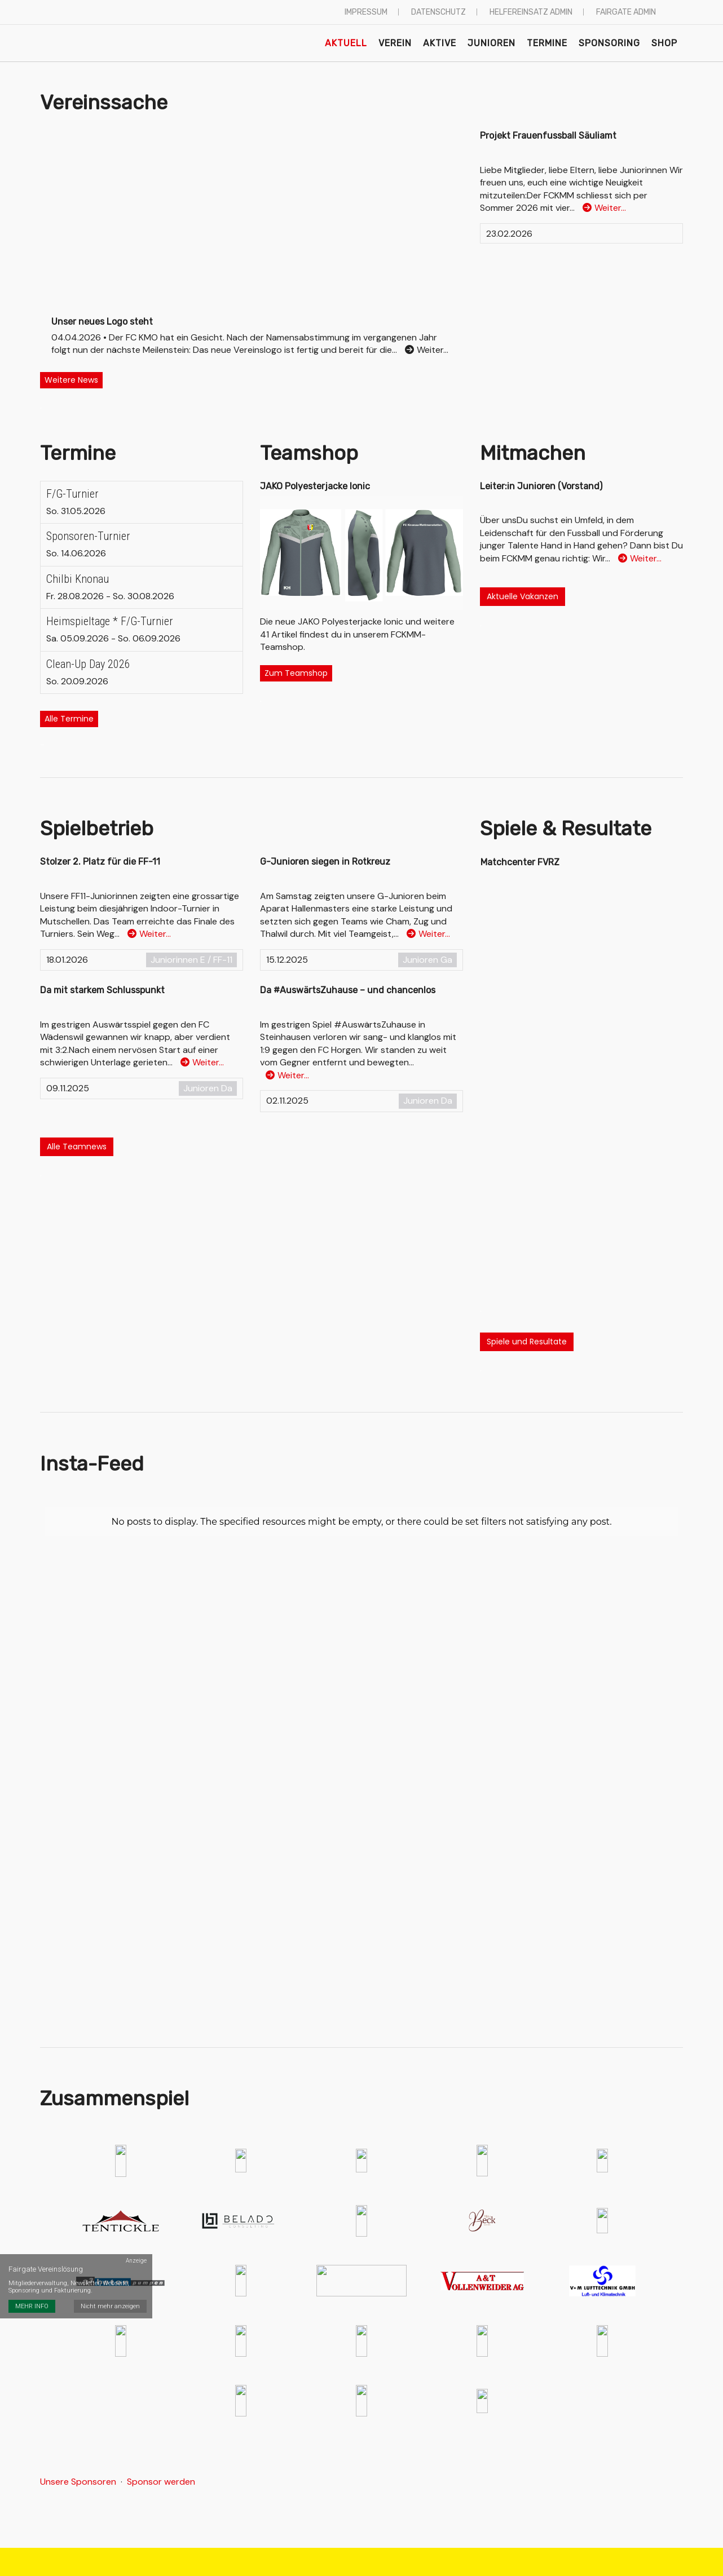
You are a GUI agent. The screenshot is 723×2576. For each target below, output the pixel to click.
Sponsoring (609, 43)
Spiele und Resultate (527, 1341)
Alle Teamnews (77, 1146)
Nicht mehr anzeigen (110, 2306)
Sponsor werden (161, 2482)
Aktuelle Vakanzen (522, 596)
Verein (395, 43)
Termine (547, 43)
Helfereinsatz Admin (531, 12)
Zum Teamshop (296, 673)
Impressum (366, 12)
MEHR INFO (32, 2306)
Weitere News (71, 380)
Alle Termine (69, 718)
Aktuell (346, 43)
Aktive (439, 43)
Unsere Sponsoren (78, 2482)
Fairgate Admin (626, 12)
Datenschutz (438, 12)
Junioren (491, 43)
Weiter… (604, 208)
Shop (664, 43)
